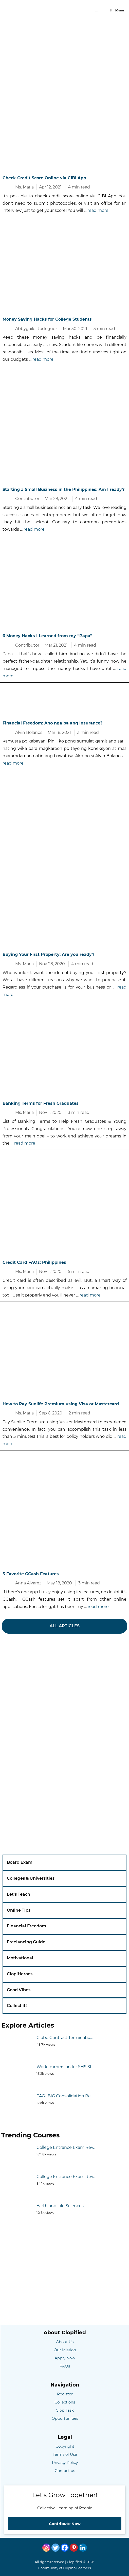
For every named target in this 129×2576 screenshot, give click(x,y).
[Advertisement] (64, 31)
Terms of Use (65, 2454)
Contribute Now (65, 2523)
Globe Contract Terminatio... (64, 2037)
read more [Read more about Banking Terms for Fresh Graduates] (24, 1143)
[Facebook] (65, 2548)
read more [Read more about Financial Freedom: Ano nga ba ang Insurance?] (13, 763)
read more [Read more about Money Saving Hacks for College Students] (42, 359)
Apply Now (64, 2358)
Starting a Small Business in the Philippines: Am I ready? (63, 489)
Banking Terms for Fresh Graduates (41, 1103)
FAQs (65, 2366)
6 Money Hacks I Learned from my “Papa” (47, 635)
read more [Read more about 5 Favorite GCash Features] (98, 1606)
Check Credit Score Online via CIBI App (44, 178)
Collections (64, 2402)
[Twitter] (55, 2548)
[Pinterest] (74, 2548)
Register (65, 2394)
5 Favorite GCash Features (31, 1573)
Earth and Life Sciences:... (61, 2205)
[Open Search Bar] (96, 10)
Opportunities (65, 2418)
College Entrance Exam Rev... (65, 2147)
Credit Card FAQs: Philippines (34, 1262)
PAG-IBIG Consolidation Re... (64, 2096)
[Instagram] (46, 2548)
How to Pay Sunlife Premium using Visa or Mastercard (61, 1404)
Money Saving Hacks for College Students (47, 319)
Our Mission (65, 2349)
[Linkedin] (83, 2548)
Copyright (65, 2446)
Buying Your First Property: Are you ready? (48, 954)
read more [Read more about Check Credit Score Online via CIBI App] (97, 210)
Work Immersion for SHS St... (65, 2066)
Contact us (65, 2470)
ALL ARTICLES (65, 1625)
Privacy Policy (65, 2462)
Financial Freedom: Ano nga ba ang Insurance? (52, 723)
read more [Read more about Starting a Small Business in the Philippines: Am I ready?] (34, 529)
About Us (64, 2341)
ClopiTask (65, 2410)
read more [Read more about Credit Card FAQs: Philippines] (90, 1295)
